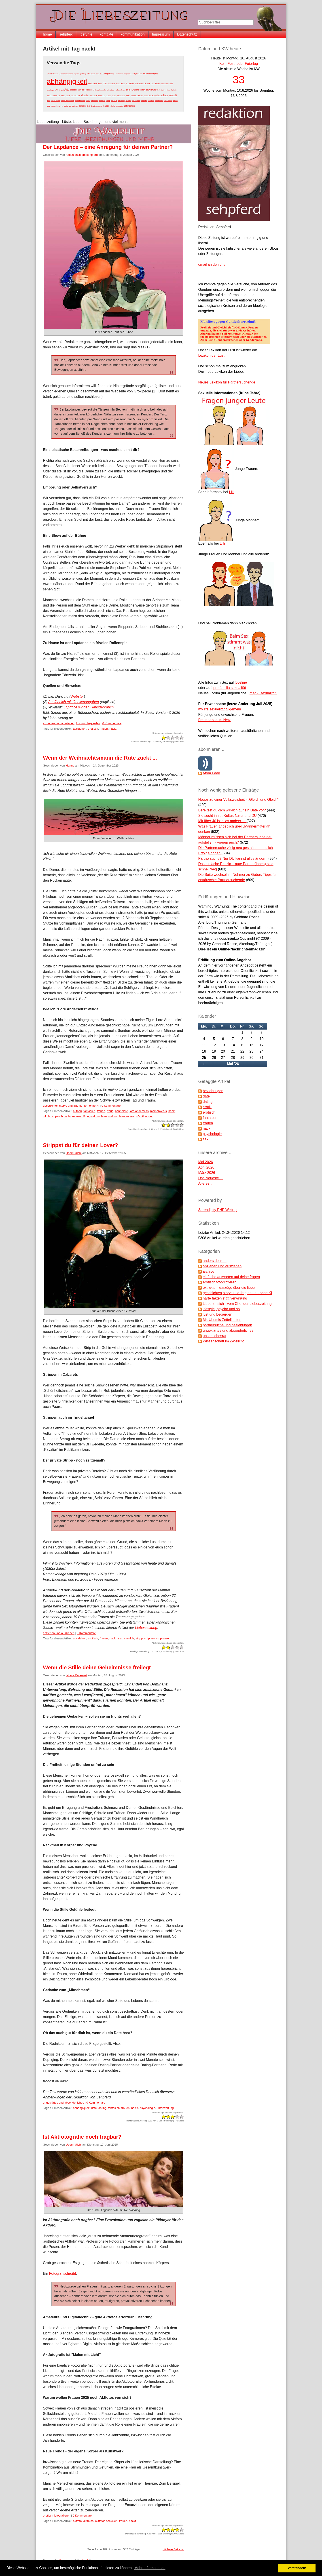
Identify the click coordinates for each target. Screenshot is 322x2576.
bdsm (100, 83)
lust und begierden (88, 723)
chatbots (106, 106)
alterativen (111, 90)
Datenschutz (187, 34)
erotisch (111, 83)
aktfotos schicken (85, 90)
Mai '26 (233, 1064)
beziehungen (96, 106)
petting (83, 74)
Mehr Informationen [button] (149, 2568)
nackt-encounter (67, 101)
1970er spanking (107, 74)
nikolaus (48, 1116)
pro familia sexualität (229, 688)
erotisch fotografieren (56, 2515)
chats (112, 106)
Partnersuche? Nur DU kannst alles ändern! (233, 858)
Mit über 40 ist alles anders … (222, 821)
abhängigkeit (67, 81)
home (47, 34)
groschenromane (66, 74)
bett (88, 106)
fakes (128, 95)
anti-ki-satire (63, 106)
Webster (77, 696)
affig (108, 101)
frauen (56, 74)
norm (68, 95)
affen (88, 101)
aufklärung (92, 83)
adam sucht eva (161, 95)
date (114, 95)
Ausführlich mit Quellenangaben (73, 702)
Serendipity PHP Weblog (217, 1210)
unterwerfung (80, 101)
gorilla (175, 101)
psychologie (63, 1116)
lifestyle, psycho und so (221, 1309)
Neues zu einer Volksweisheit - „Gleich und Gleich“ (238, 799)
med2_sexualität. (263, 693)
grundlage (136, 101)
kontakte (106, 34)
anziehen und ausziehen (58, 723)
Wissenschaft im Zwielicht (223, 1341)
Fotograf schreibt (62, 2273)
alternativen (120, 90)
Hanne (70, 765)
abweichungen (152, 90)
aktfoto (65, 89)
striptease (162, 1638)
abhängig (50, 90)
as (70, 106)
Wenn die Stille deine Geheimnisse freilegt (97, 1667)
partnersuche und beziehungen (227, 1325)
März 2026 (206, 1173)
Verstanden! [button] (297, 2568)
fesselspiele (120, 83)
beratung (82, 106)
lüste (63, 95)
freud (110, 1111)
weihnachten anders (121, 1116)
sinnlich (129, 1638)
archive (208, 1271)
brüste (161, 90)
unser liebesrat (214, 1336)
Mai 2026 (205, 1162)
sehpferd (66, 34)
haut (48, 106)
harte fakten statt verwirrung (225, 1298)
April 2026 (206, 1167)
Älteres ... (205, 1183)
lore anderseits (138, 1111)
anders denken (215, 1261)
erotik (105, 83)
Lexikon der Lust (211, 355)
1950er (49, 74)
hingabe (144, 101)
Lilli (231, 492)
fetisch (173, 90)
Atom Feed (211, 773)
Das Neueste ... (210, 1178)
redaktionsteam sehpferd (82, 154)
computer (119, 106)
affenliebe (168, 101)
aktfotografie (129, 106)
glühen (128, 101)
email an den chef (212, 264)
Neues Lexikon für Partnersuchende (226, 382)
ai (59, 90)
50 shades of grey (150, 74)
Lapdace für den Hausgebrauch (89, 707)
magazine (127, 74)
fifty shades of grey (142, 83)
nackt (113, 728)
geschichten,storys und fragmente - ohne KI (71, 1105)
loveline (241, 682)
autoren (75, 106)
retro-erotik (91, 74)
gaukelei (121, 101)
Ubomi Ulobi (74, 1153)
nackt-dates (55, 101)
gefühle (86, 34)
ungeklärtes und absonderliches (64, 2102)
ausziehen (118, 74)
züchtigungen (144, 1116)
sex (97, 74)
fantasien (89, 1111)
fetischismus (52, 95)
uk (141, 74)
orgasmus (164, 83)
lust (58, 95)
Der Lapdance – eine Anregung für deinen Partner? (108, 147)
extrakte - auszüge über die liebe (229, 1287)
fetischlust (130, 83)
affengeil (94, 101)
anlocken (93, 95)
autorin (77, 1111)
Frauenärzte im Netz (214, 720)
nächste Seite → (173, 2549)
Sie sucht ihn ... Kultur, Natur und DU (227, 815)
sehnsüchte (75, 95)
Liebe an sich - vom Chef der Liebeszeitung (237, 1304)
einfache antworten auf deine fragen (231, 1277)
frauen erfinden (137, 95)
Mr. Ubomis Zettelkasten (222, 1320)
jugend (76, 74)
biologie (114, 101)
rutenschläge (80, 1116)
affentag (102, 101)
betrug (108, 95)
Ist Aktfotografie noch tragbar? (82, 2137)
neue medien (149, 95)
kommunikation (133, 34)
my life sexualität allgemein (219, 709)
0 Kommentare (111, 723)
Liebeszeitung (146, 1628)
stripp (139, 1638)
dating (167, 90)
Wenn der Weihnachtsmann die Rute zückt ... (100, 758)
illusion (151, 101)
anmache (101, 95)
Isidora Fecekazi (76, 1675)
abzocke (85, 95)
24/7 (171, 83)
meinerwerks (158, 1111)
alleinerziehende (99, 90)
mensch (54, 106)
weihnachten (99, 1116)
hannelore (121, 1111)
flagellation (155, 83)
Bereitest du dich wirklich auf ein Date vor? (232, 810)
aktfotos (73, 90)
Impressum (161, 34)
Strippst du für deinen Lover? (80, 1145)
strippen (149, 1638)
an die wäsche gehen (135, 90)
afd (56, 90)
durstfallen (121, 95)
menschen (159, 101)
